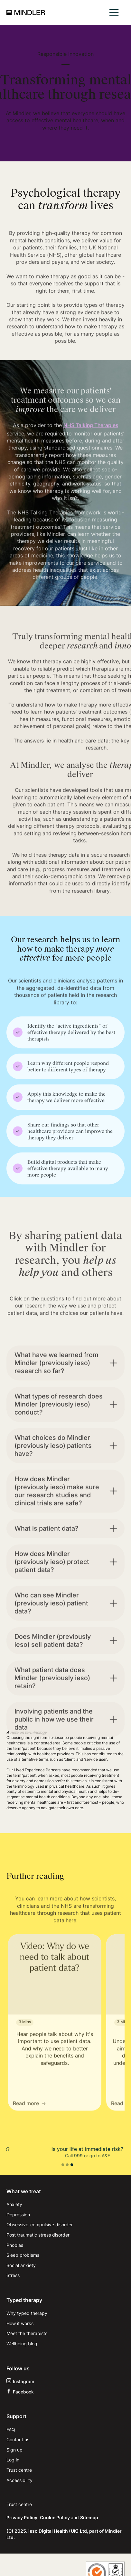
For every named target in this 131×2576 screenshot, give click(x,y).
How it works (19, 2323)
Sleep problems (22, 2255)
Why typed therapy (26, 2313)
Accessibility (19, 2480)
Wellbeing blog (21, 2343)
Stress (13, 2275)
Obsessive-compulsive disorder (39, 2224)
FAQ (10, 2429)
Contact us (17, 2439)
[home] (25, 12)
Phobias (14, 2245)
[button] (114, 12)
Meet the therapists (26, 2333)
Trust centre (19, 2470)
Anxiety (14, 2204)
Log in (12, 2459)
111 (72, 2155)
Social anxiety (21, 2265)
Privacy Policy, (22, 2517)
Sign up (14, 2449)
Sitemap (89, 2517)
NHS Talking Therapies (90, 440)
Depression (18, 2214)
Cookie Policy (55, 2517)
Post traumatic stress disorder (38, 2235)
